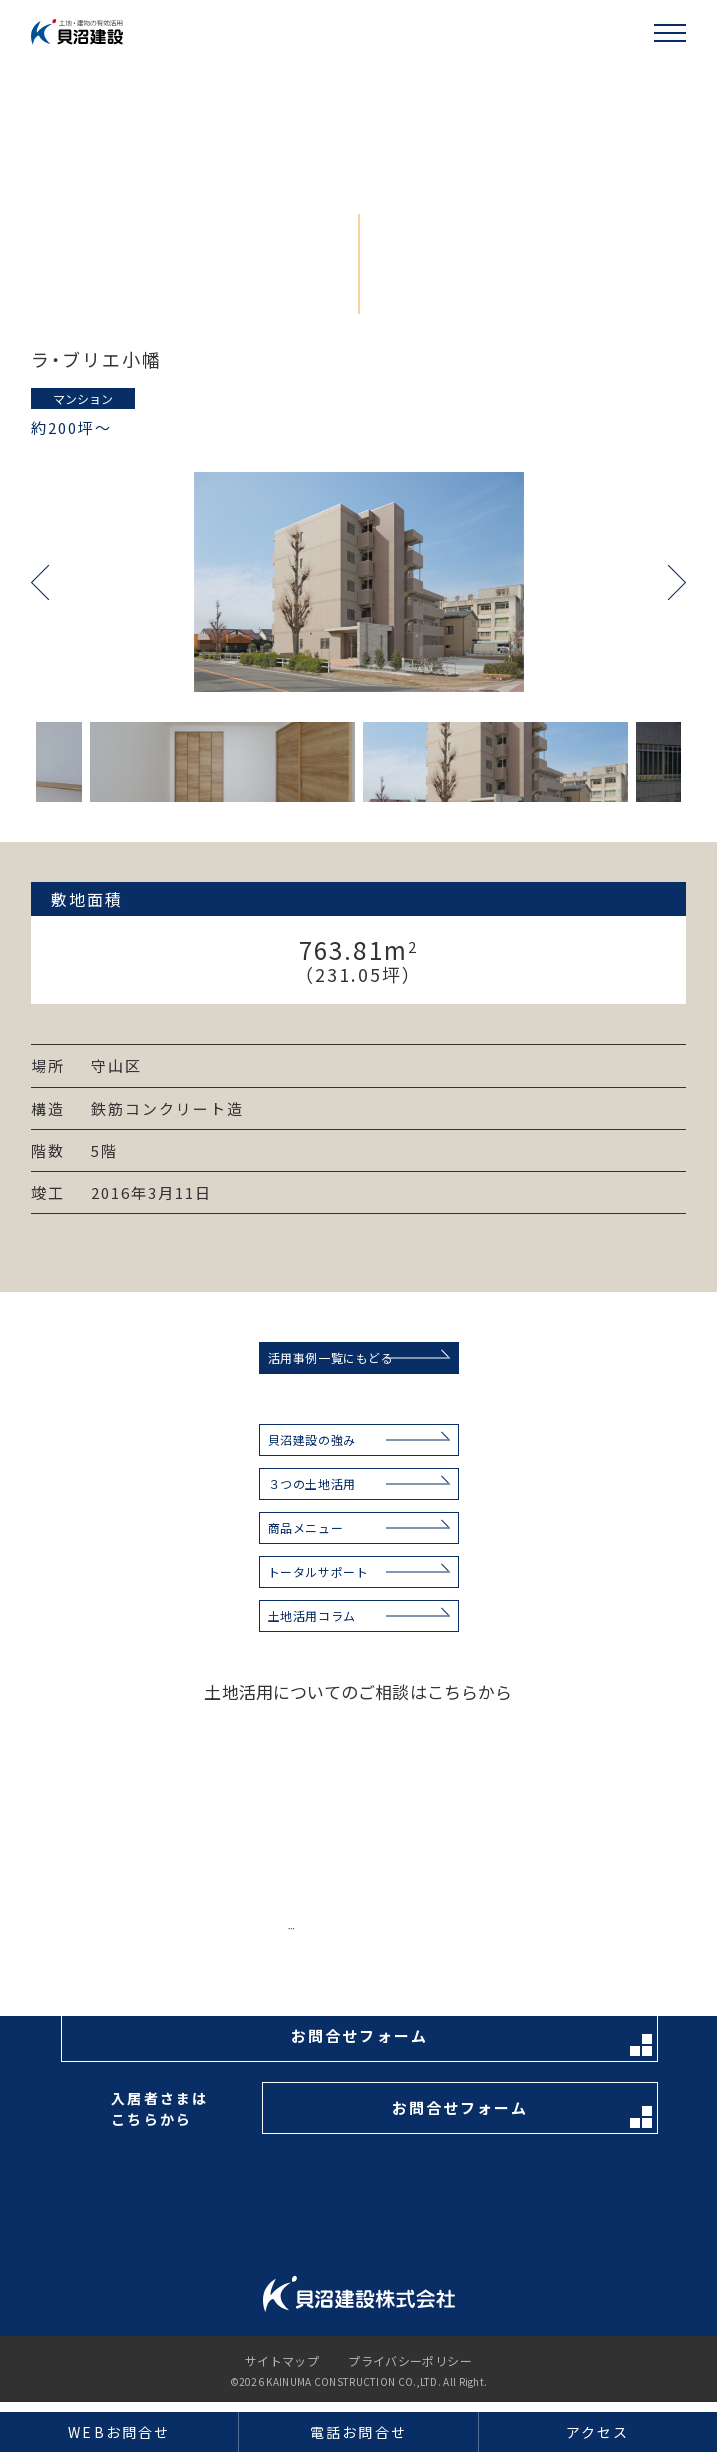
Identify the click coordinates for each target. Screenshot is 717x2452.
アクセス (597, 2432)
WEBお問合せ (119, 2432)
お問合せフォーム (471, 2040)
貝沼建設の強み (312, 1439)
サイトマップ (282, 2361)
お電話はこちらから (461, 1937)
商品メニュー (306, 1527)
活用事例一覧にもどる (331, 1357)
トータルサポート (318, 1571)
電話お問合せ (358, 2432)
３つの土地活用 (312, 1483)
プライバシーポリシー (410, 2361)
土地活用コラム (312, 1615)
